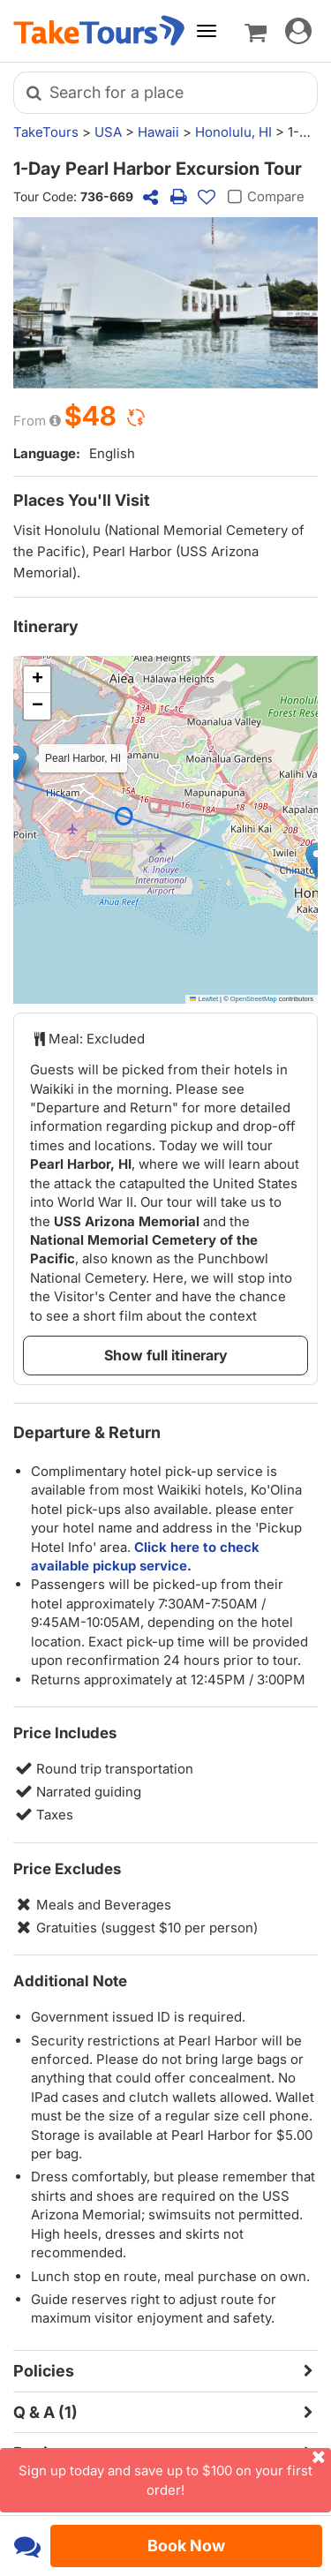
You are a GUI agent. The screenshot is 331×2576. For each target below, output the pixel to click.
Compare (263, 197)
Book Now (186, 2545)
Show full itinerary (166, 1355)
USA (108, 132)
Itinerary (46, 626)
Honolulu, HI (233, 132)
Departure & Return (87, 1432)
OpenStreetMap (253, 999)
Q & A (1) (45, 2412)
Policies (43, 2370)
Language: (46, 453)
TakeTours (46, 132)
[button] (316, 860)
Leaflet (204, 999)
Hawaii (158, 132)
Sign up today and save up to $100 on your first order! (175, 2472)
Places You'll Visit (81, 500)
